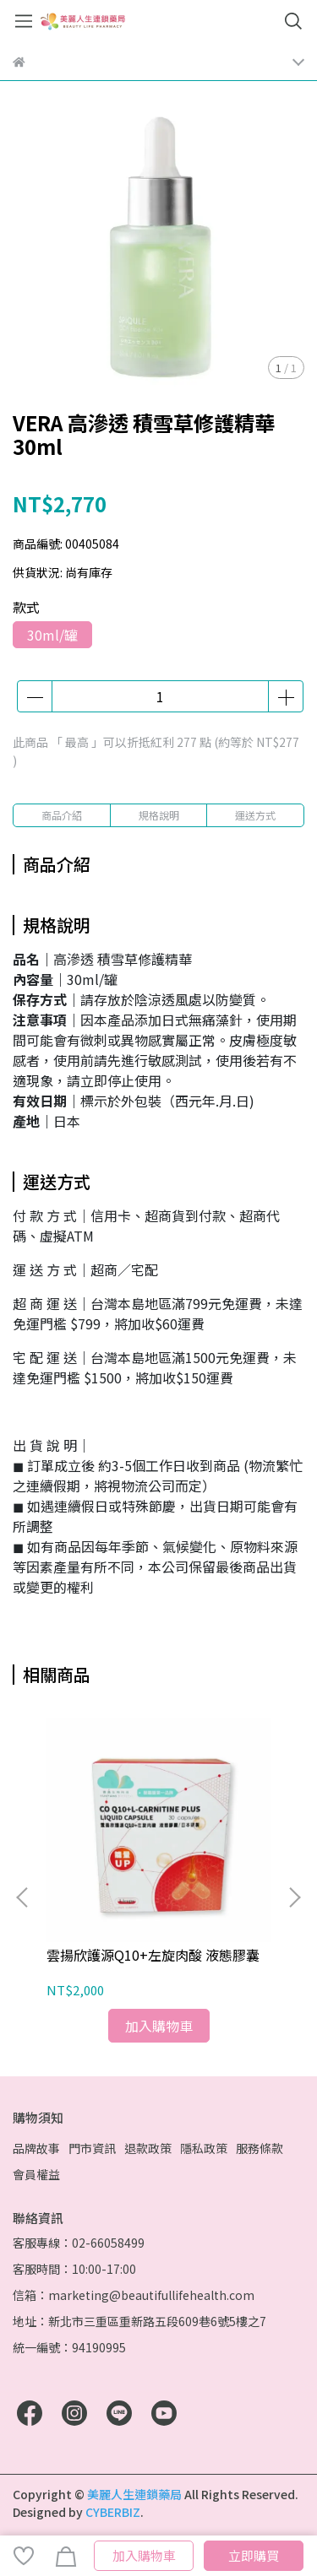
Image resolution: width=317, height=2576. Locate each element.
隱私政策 (203, 2148)
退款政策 (148, 2148)
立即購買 (253, 2555)
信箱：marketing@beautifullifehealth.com (133, 2294)
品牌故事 (36, 2148)
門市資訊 (92, 2148)
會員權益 (36, 2174)
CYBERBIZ (112, 2511)
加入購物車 (144, 2555)
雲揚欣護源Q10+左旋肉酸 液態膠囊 (153, 1954)
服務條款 (259, 2148)
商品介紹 (61, 815)
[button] (294, 1897)
